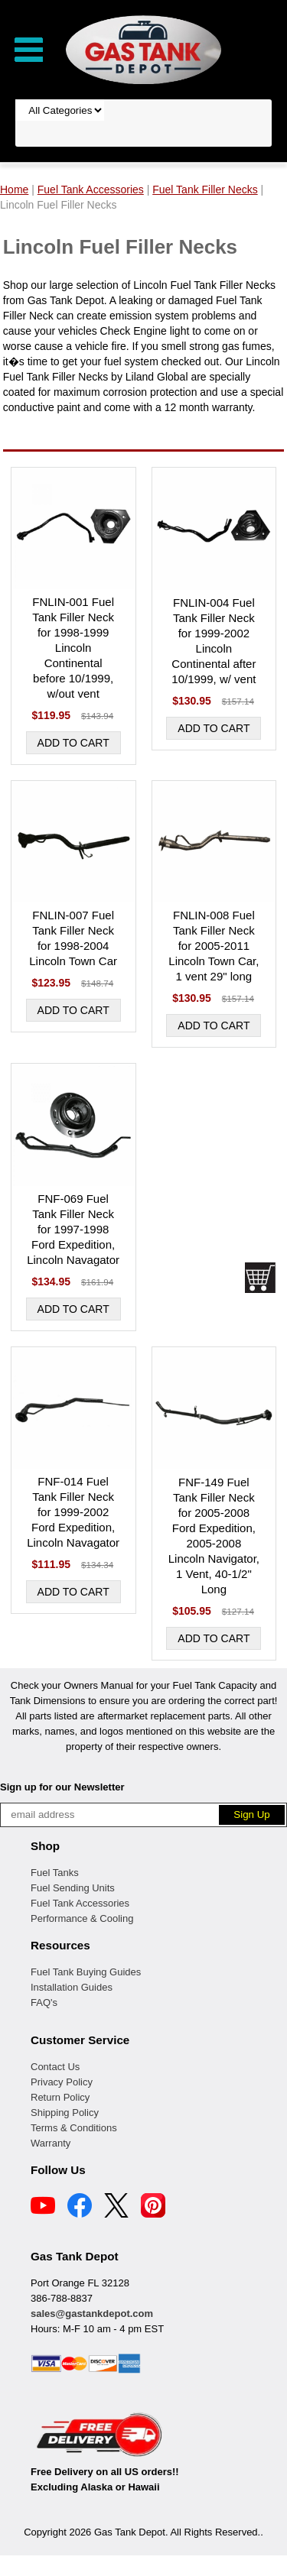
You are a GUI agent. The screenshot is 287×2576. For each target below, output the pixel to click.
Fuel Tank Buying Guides (86, 1972)
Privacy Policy (62, 2082)
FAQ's (44, 2002)
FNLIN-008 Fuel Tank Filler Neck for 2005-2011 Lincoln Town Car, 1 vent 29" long (213, 946)
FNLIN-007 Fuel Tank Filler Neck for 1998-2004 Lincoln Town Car (73, 938)
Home (14, 189)
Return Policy (60, 2097)
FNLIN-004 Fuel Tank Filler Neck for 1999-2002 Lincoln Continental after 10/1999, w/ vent (213, 640)
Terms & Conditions (74, 2128)
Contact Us (55, 2066)
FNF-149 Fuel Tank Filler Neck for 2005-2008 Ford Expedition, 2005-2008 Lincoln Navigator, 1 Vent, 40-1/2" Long (213, 1536)
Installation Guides (72, 1987)
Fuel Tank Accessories (80, 1903)
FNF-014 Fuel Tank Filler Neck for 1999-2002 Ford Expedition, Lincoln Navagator (73, 1512)
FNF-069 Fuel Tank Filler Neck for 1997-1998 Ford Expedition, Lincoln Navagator (73, 1229)
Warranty (50, 2143)
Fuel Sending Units (73, 1888)
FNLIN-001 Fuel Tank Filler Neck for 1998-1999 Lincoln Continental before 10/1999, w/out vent (73, 647)
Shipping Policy (65, 2112)
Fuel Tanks (55, 1872)
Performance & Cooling (82, 1918)
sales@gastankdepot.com (92, 2313)
